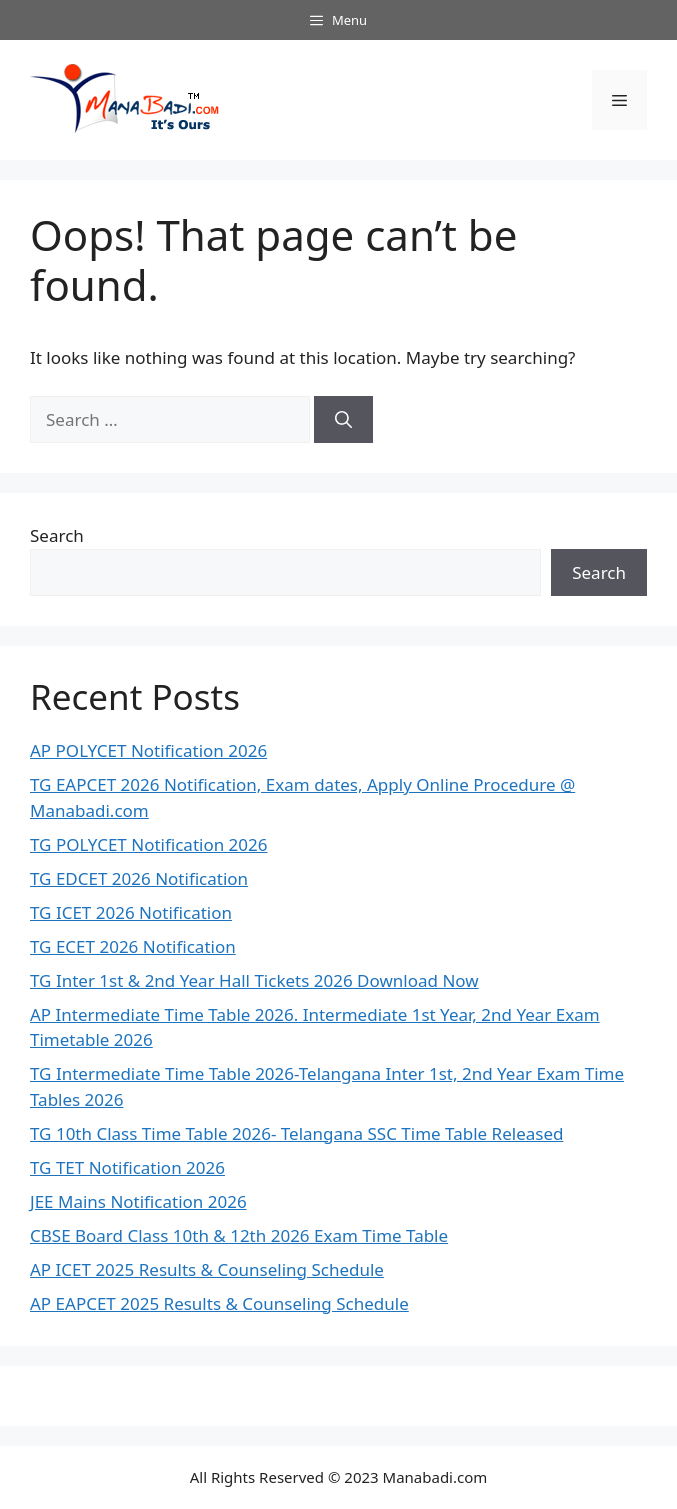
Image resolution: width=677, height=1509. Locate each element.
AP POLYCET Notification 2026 (148, 750)
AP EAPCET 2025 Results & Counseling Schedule (219, 1303)
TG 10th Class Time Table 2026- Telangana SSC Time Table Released (296, 1133)
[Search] (343, 420)
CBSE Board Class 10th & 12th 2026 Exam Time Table (239, 1235)
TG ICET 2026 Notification (131, 912)
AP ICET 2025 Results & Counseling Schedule (207, 1269)
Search (57, 535)
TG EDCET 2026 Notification (139, 878)
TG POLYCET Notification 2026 (149, 844)
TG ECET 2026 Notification (133, 946)
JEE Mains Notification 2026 (138, 1201)
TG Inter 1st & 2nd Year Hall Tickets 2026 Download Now (254, 980)
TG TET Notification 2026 (127, 1167)
